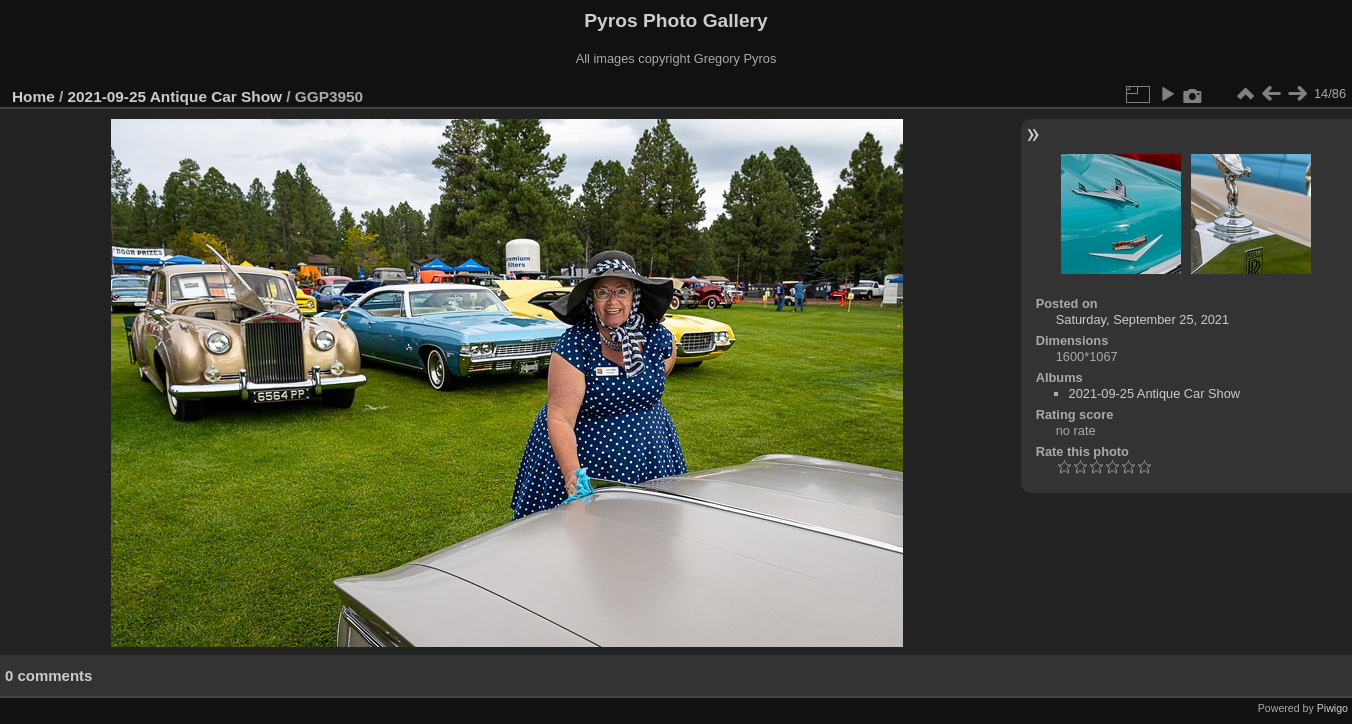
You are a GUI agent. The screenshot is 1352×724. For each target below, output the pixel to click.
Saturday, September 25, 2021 (1142, 319)
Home (33, 96)
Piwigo (1332, 708)
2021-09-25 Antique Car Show (175, 96)
